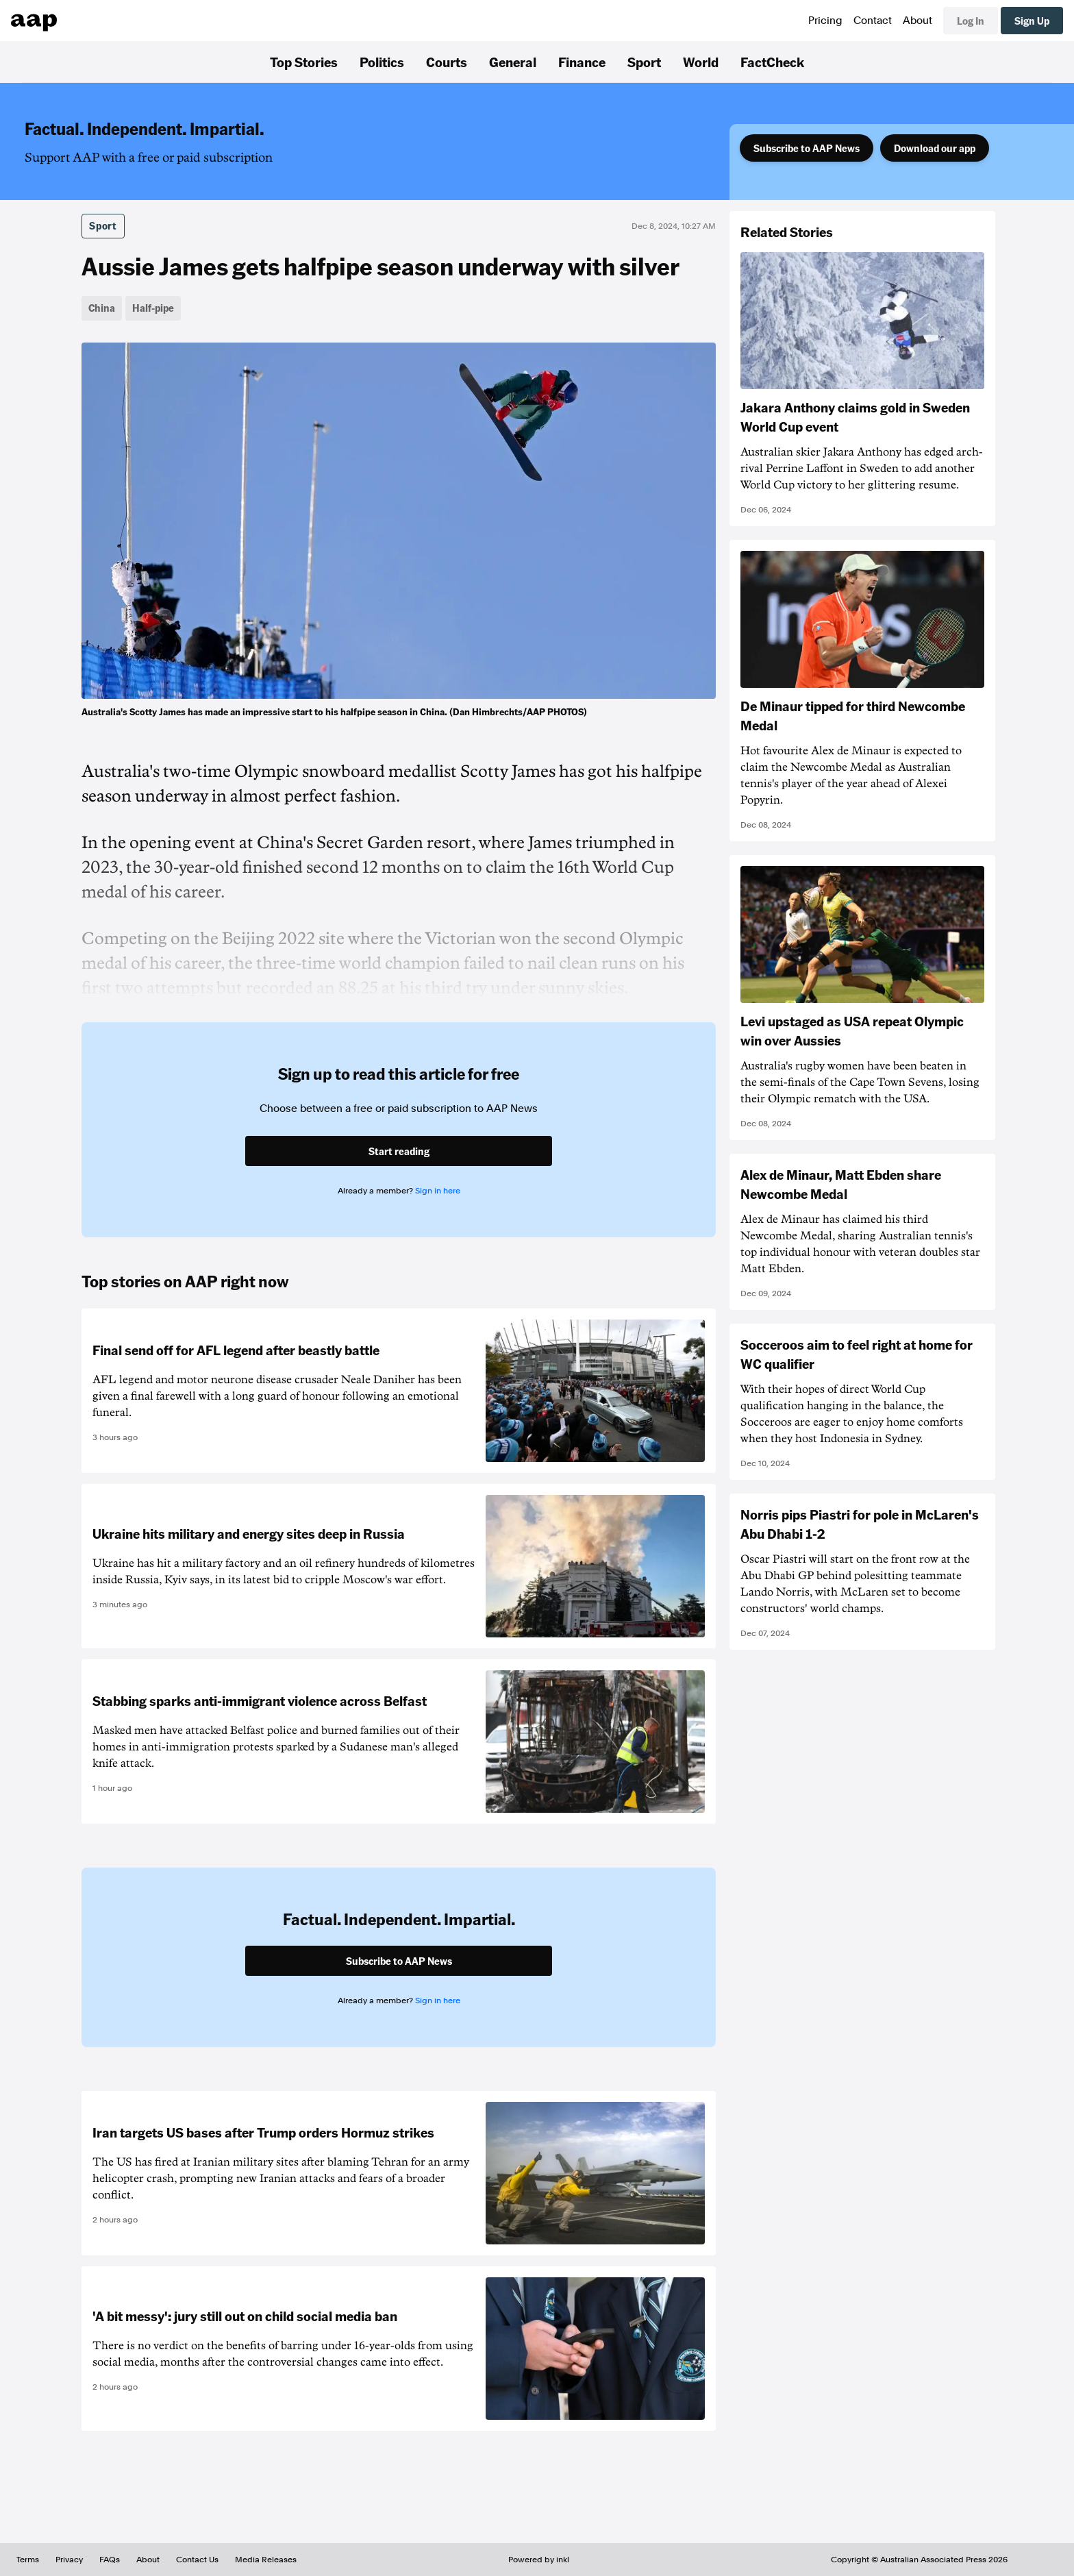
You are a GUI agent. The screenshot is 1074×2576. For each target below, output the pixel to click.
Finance (581, 62)
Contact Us (197, 2559)
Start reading (399, 1151)
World (701, 62)
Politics (382, 62)
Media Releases (266, 2559)
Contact (872, 20)
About (917, 20)
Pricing (825, 20)
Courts (446, 62)
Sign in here (437, 1191)
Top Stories (304, 62)
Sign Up (1031, 20)
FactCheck (772, 62)
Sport (644, 62)
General (512, 62)
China (101, 307)
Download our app (934, 148)
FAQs (109, 2559)
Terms (27, 2559)
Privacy (69, 2559)
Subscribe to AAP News (806, 148)
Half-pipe (153, 307)
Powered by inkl (538, 2559)
